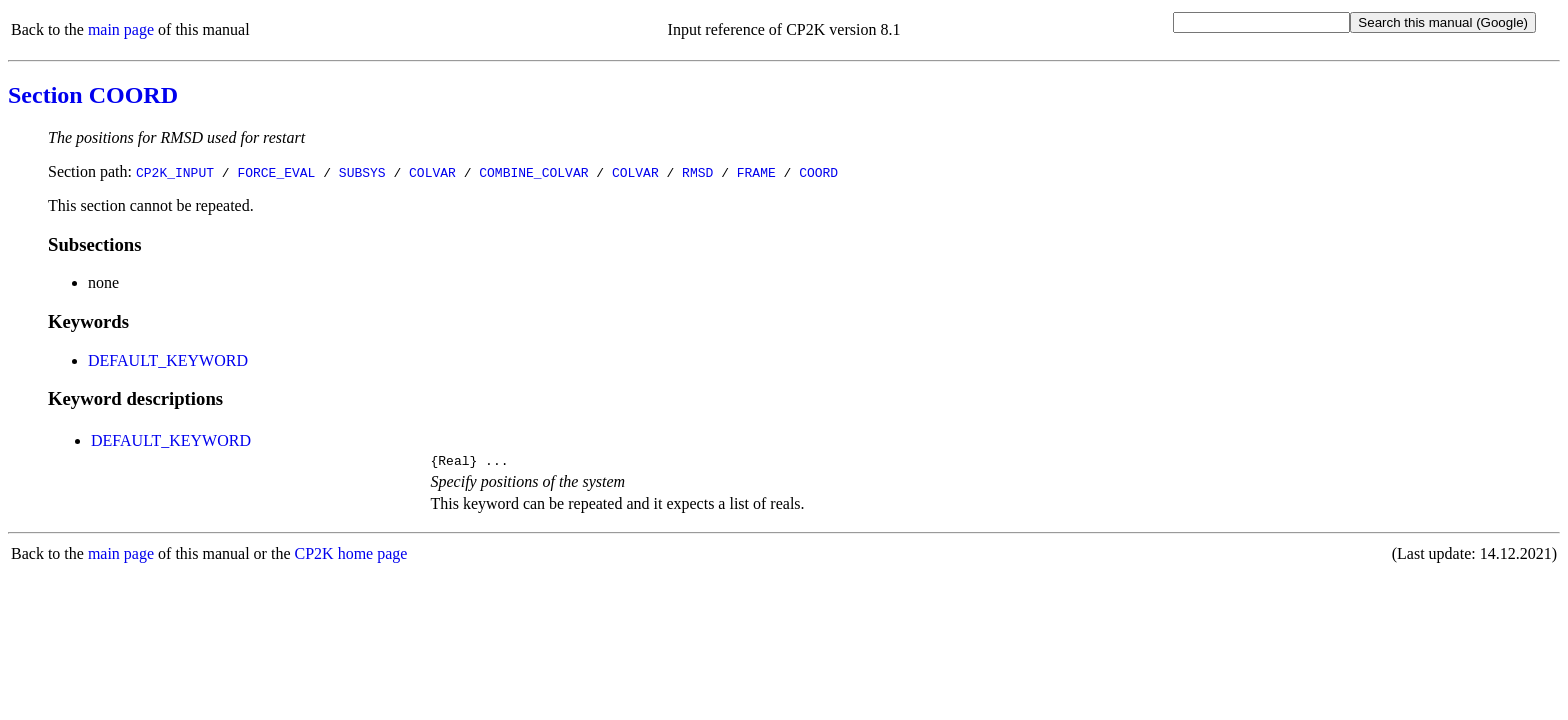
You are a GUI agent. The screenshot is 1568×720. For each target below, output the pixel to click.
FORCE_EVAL (276, 172)
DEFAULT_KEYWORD (168, 360)
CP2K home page (351, 556)
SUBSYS (362, 172)
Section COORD (93, 95)
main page (121, 29)
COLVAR (432, 172)
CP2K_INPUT (175, 172)
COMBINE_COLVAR (533, 172)
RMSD (697, 172)
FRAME (756, 172)
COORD (818, 172)
